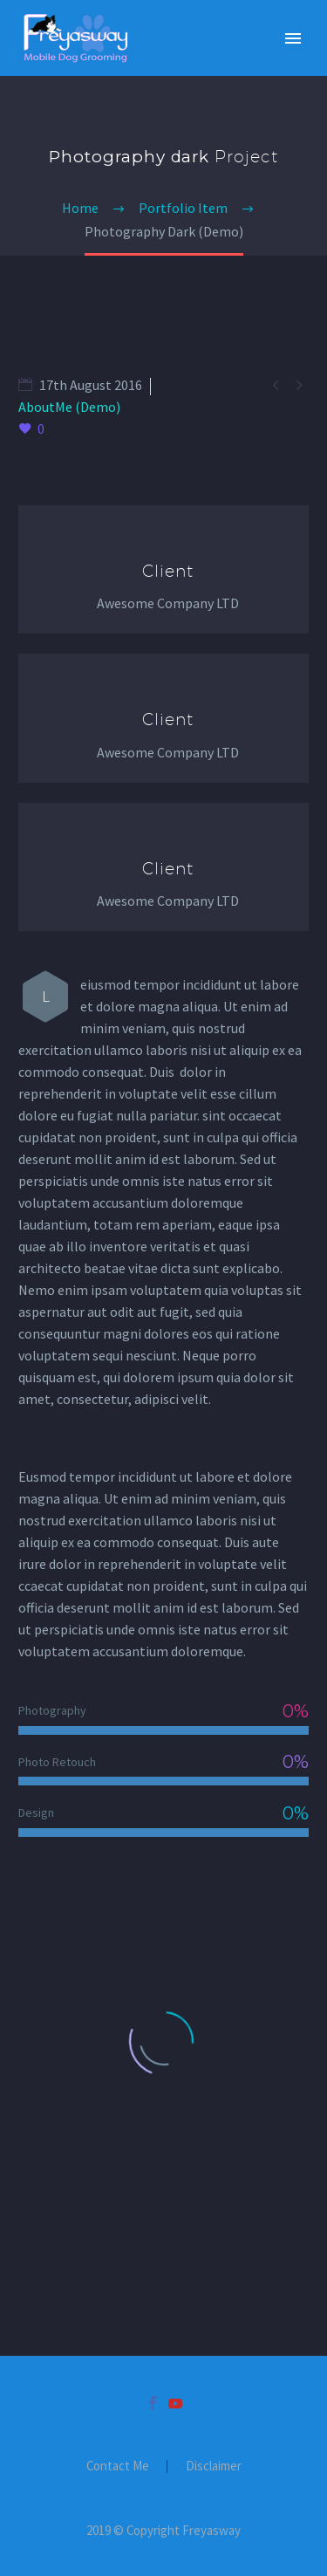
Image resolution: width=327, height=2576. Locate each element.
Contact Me (117, 2466)
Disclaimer (214, 2466)
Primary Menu (293, 38)
